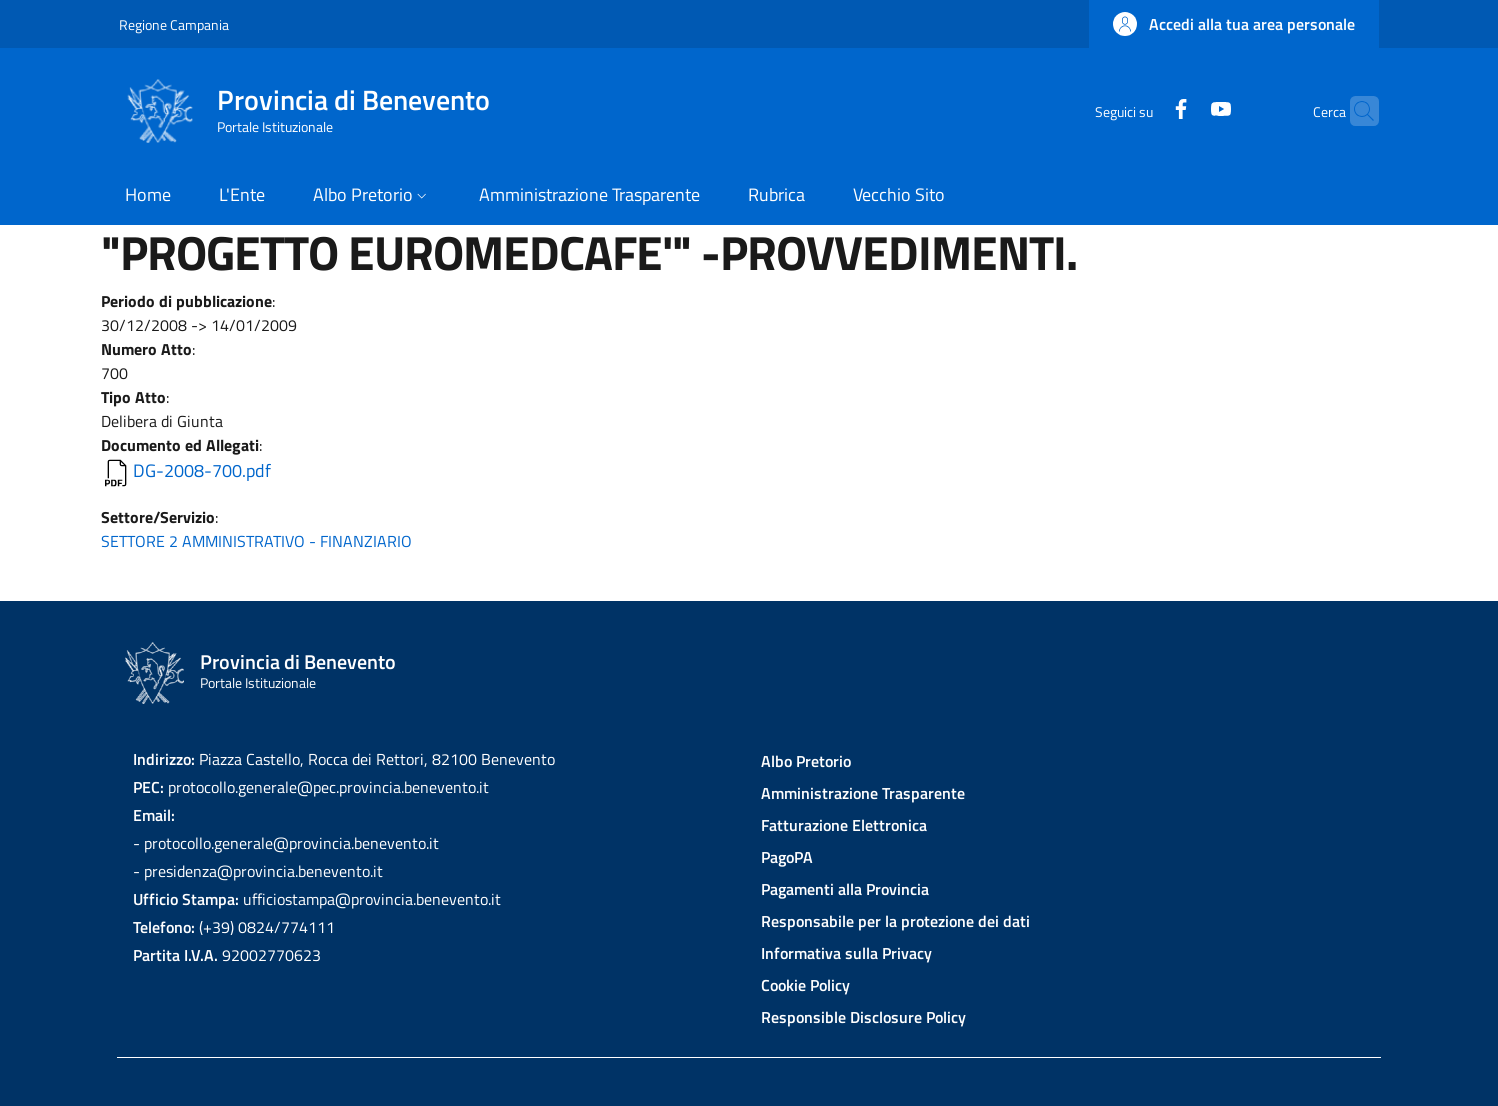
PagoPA (787, 857)
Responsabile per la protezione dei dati (895, 921)
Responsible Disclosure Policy (863, 1017)
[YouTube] (1182, 110)
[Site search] (1355, 111)
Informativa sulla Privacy (846, 953)
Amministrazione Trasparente (863, 793)
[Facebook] (1142, 110)
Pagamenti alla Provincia (845, 889)
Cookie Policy (805, 985)
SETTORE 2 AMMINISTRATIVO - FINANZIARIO (256, 541)
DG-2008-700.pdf (202, 470)
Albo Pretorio (806, 761)
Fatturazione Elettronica (844, 825)
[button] (1234, 24)
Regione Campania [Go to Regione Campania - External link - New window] (174, 24)
